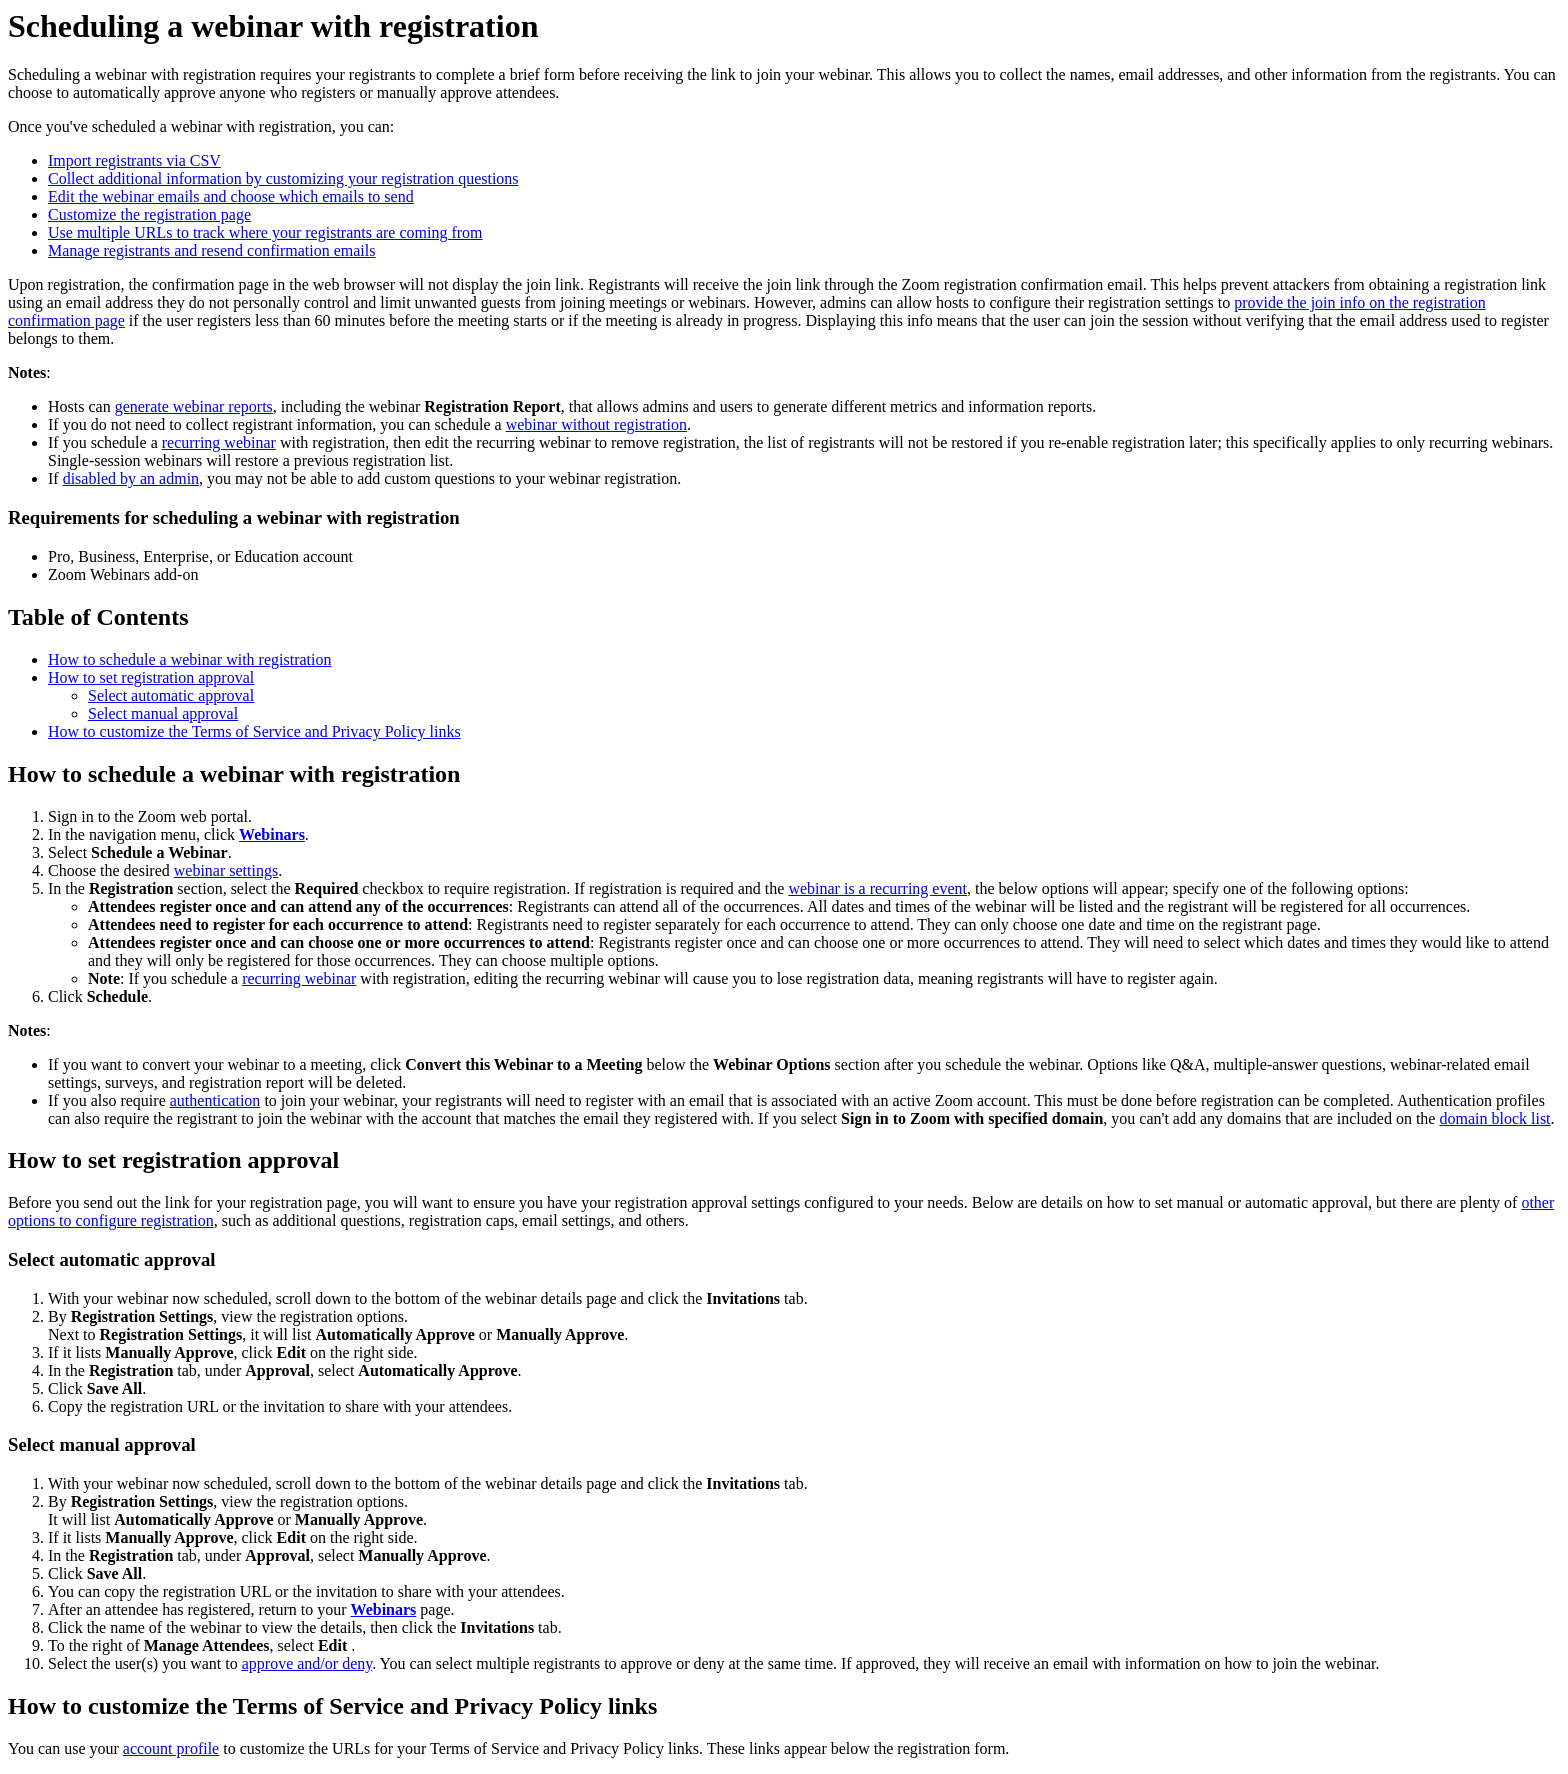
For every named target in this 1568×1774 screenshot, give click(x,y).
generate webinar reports (194, 406)
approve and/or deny (307, 1663)
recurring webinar (219, 442)
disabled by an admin (131, 478)
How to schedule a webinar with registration (189, 659)
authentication (215, 1100)
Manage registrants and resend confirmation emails (211, 250)
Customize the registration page (149, 214)
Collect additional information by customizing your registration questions (283, 178)
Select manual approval (163, 713)
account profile (171, 1748)
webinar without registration (596, 424)
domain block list (1494, 1118)
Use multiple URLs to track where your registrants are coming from (265, 232)
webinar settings (226, 870)
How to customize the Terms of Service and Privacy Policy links (254, 731)
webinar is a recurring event (877, 888)
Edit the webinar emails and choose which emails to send (231, 196)
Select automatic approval (171, 695)
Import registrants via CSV (134, 160)
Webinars (272, 834)
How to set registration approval (151, 677)
